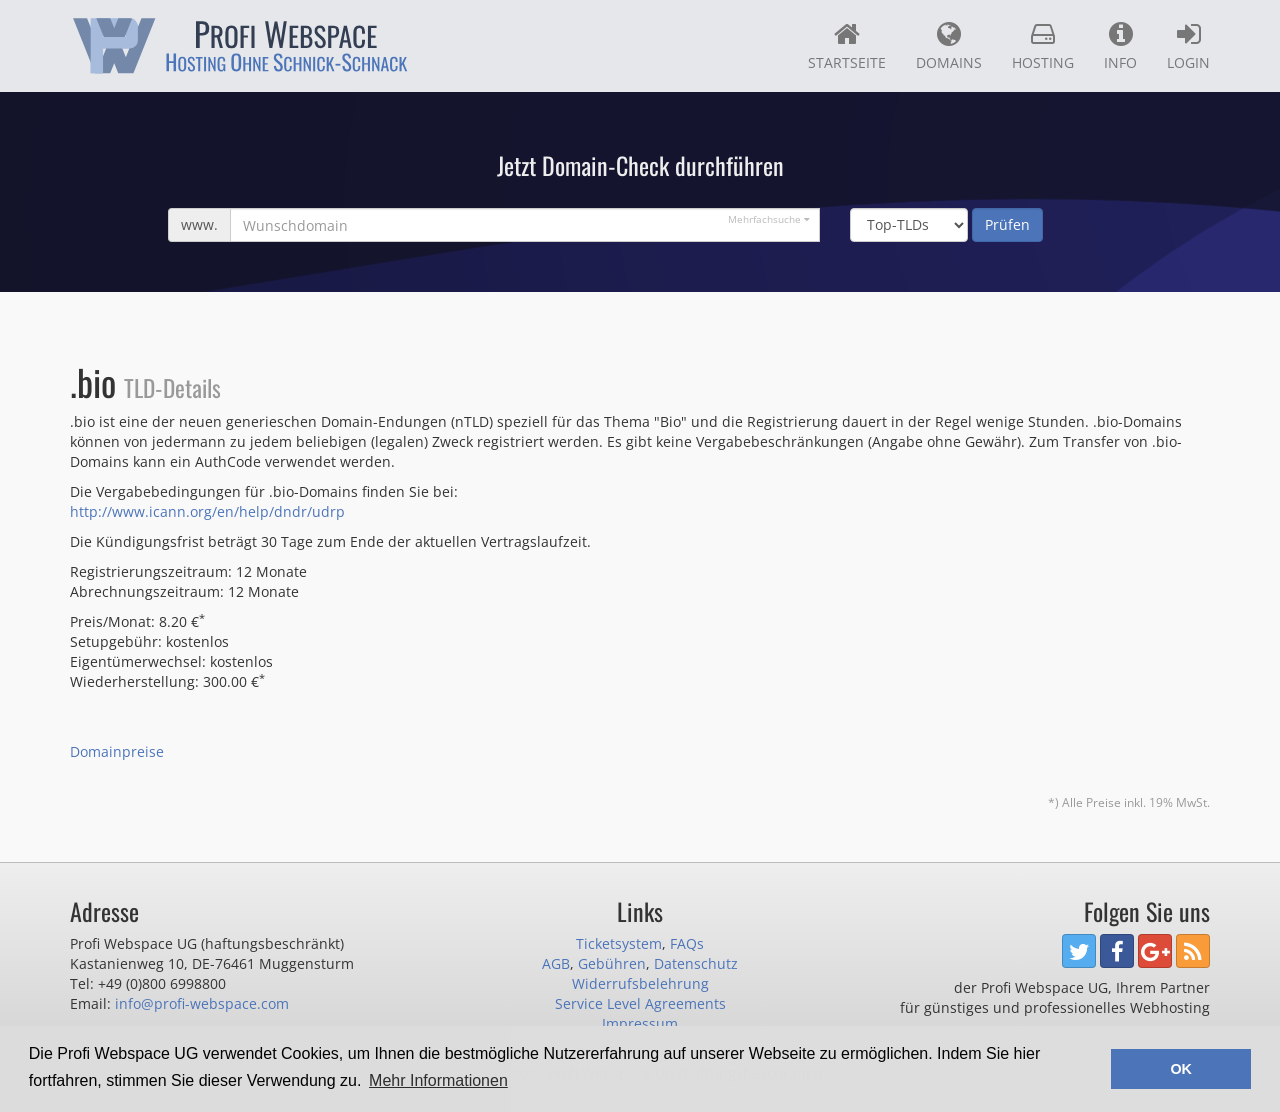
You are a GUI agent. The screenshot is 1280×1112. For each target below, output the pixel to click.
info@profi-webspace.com (202, 1003)
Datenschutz (696, 963)
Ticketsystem (619, 943)
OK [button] (1181, 1069)
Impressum (640, 1023)
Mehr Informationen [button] (438, 1080)
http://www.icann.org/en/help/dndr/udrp (207, 511)
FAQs (687, 943)
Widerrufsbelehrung (640, 983)
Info (1120, 46)
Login (1188, 46)
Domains (949, 46)
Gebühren (612, 963)
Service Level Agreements (640, 1003)
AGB (556, 963)
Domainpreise (117, 751)
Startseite (847, 46)
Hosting (1043, 46)
